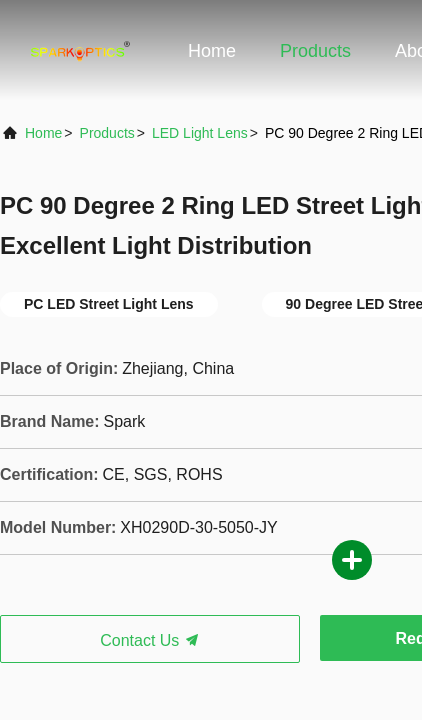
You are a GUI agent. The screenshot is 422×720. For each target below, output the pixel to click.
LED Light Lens (200, 133)
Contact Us (150, 640)
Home (212, 51)
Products (315, 51)
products (107, 133)
